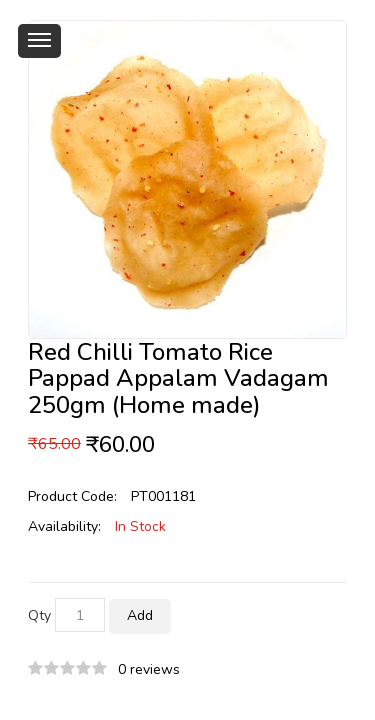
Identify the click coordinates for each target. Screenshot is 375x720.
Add (140, 615)
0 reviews (149, 669)
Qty (39, 615)
